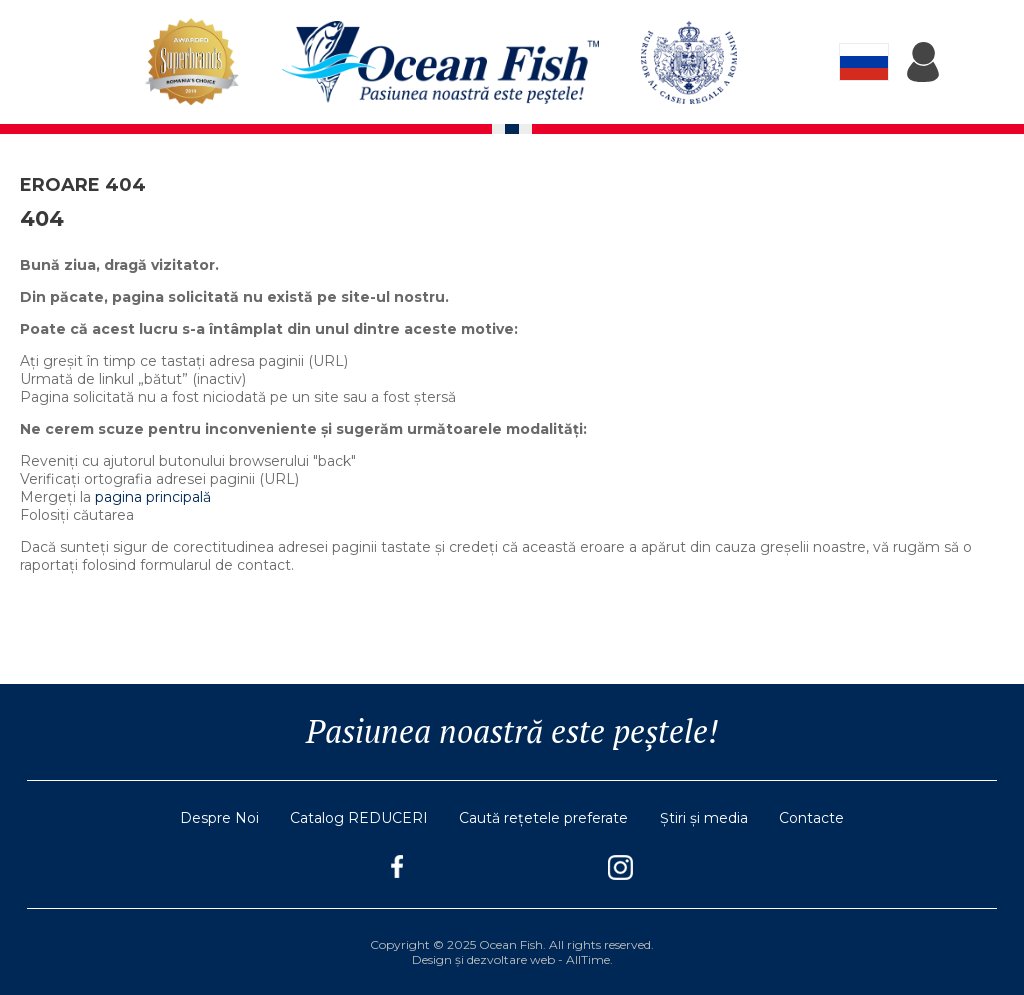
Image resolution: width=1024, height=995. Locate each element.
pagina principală (153, 497)
